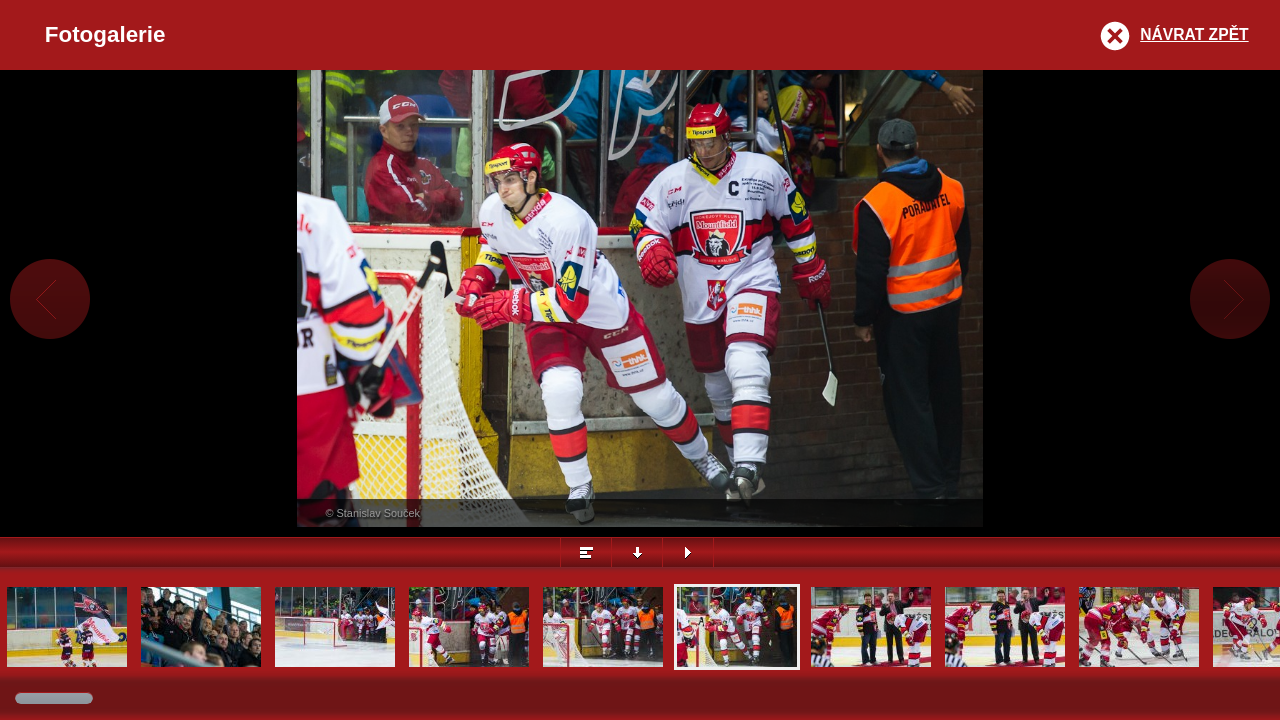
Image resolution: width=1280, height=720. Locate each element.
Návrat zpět (1194, 34)
